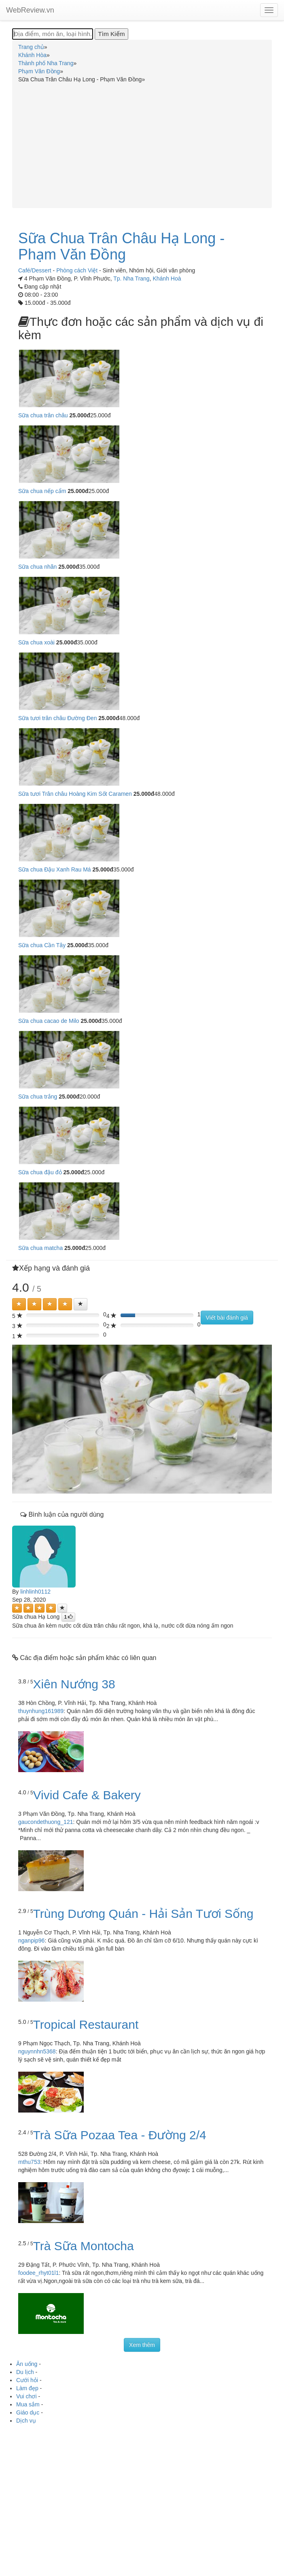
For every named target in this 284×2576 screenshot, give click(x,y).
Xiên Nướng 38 (74, 1684)
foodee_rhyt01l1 (38, 2273)
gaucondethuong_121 (45, 1822)
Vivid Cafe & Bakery (87, 1795)
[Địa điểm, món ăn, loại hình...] (52, 34)
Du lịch (25, 2372)
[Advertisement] (142, 144)
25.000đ (80, 415)
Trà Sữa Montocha (83, 2246)
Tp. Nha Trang (131, 278)
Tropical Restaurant (86, 2024)
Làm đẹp (27, 2388)
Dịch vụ (26, 2420)
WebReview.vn (30, 10)
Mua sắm (28, 2404)
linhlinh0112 (35, 1591)
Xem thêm (142, 2345)
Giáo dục (27, 2412)
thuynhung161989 (41, 1711)
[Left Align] (19, 1304)
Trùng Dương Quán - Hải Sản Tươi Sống (143, 1913)
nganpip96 (31, 1940)
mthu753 (29, 2162)
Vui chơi (26, 2396)
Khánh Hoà (167, 278)
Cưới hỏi (27, 2380)
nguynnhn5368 (37, 2051)
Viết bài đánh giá (227, 1317)
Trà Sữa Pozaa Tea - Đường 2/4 (119, 2135)
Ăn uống (26, 2364)
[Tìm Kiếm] (111, 34)
